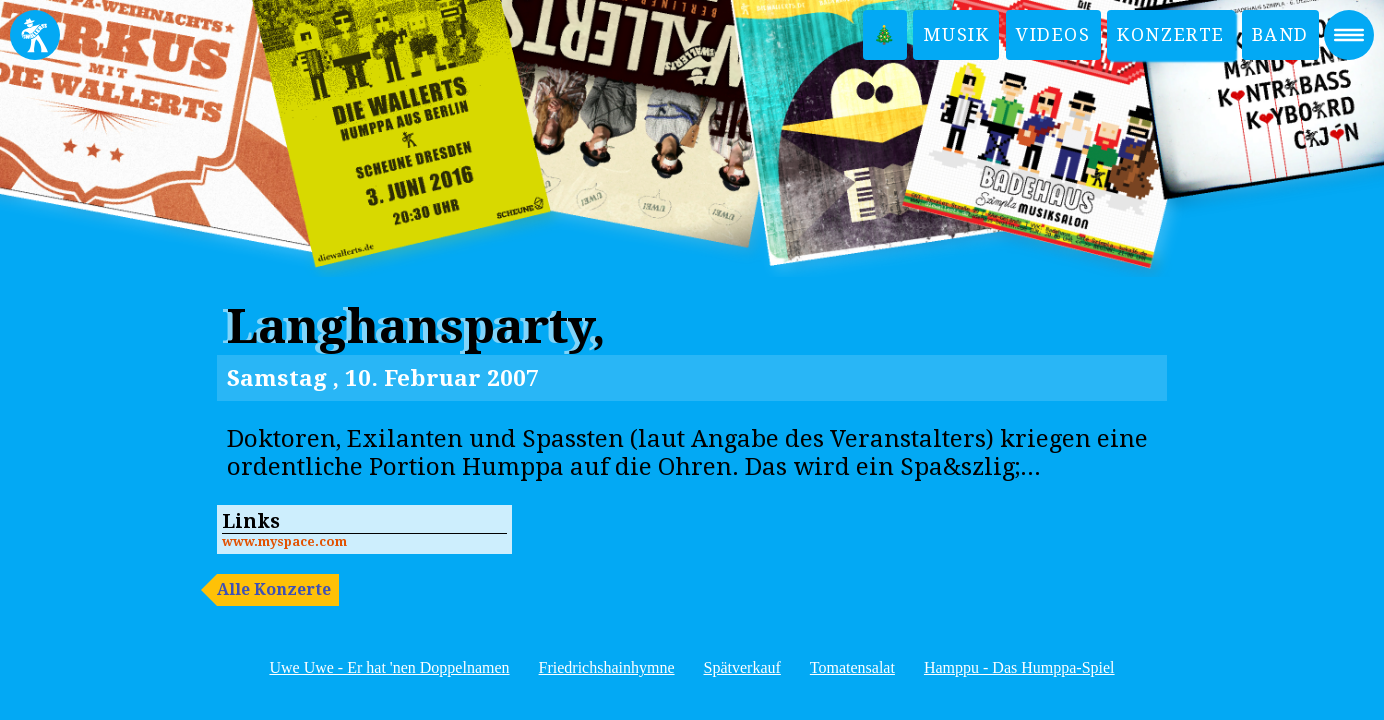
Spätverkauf (742, 667)
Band (1280, 34)
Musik (956, 34)
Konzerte (1171, 34)
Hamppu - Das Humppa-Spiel (1019, 667)
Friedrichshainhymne (607, 667)
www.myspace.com (284, 541)
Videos (1053, 34)
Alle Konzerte (274, 589)
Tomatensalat (852, 667)
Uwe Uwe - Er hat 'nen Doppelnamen (389, 667)
